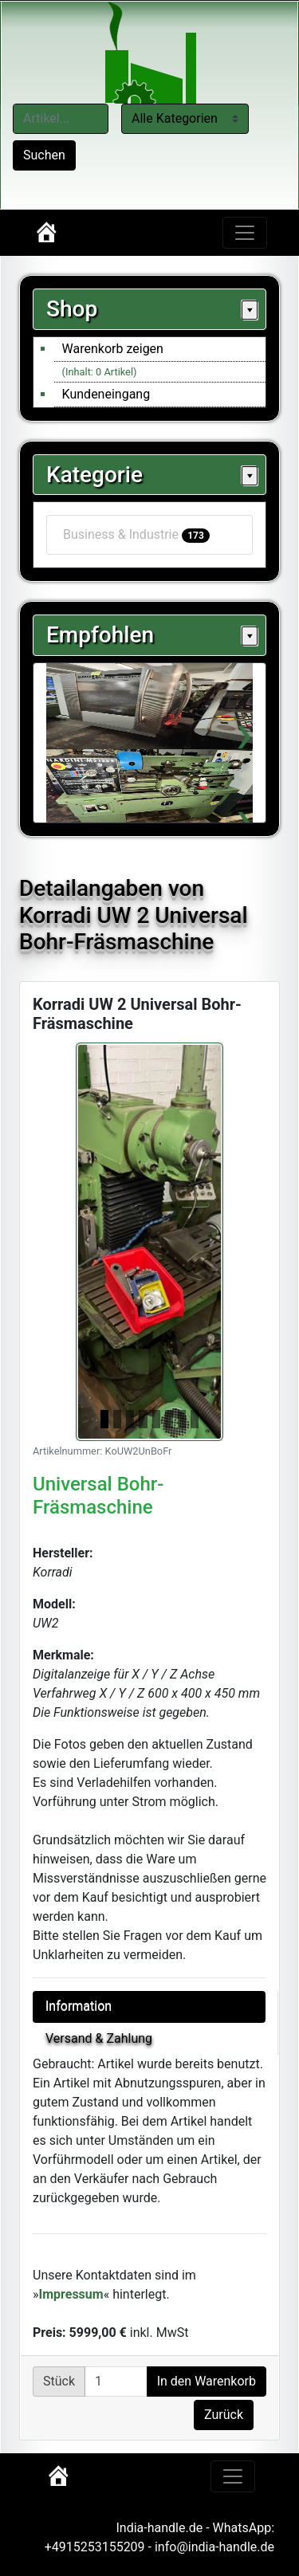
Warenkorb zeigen (112, 348)
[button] (87, 1242)
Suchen (44, 155)
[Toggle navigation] (244, 233)
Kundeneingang (106, 394)
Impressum (71, 2294)
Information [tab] (78, 2006)
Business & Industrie (136, 535)
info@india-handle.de (214, 2546)
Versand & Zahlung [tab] (98, 2038)
